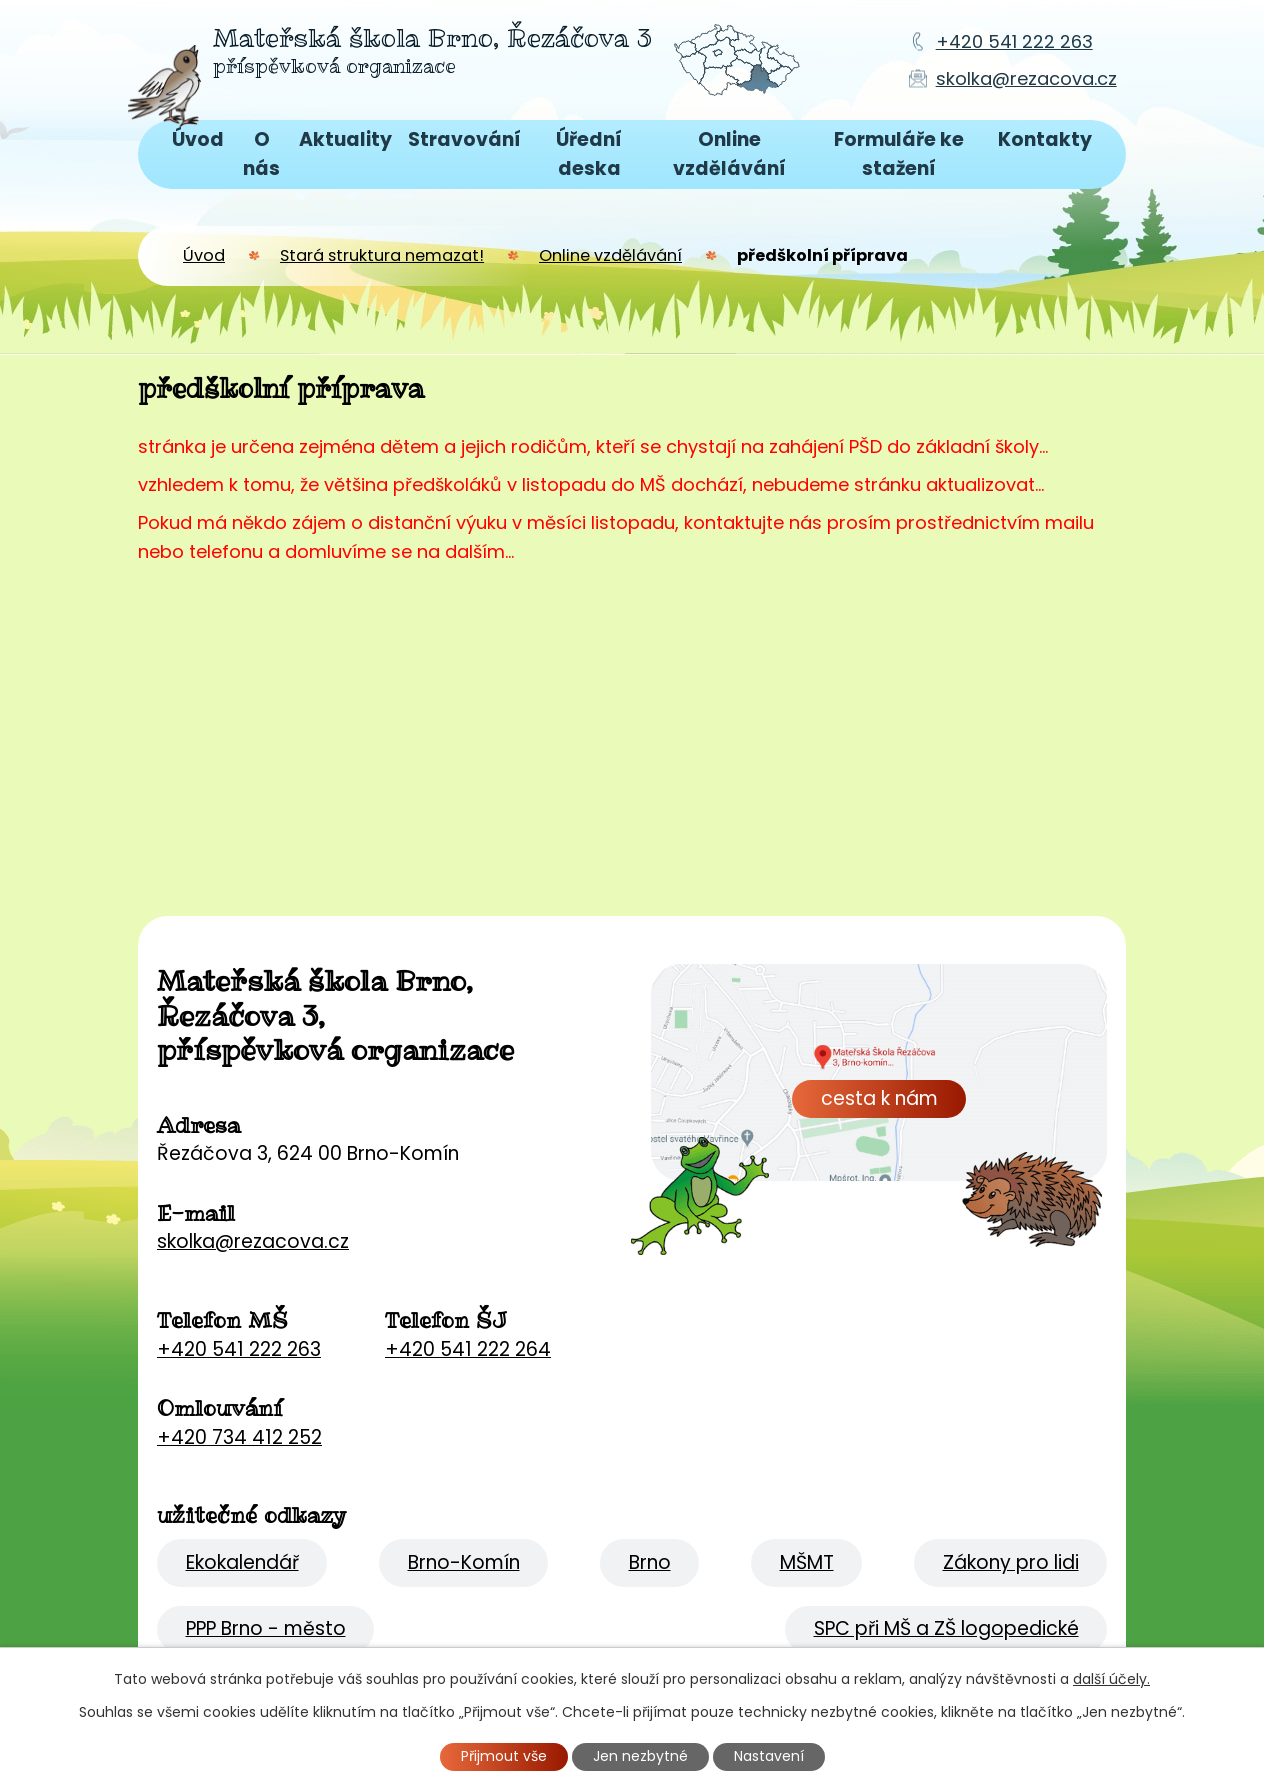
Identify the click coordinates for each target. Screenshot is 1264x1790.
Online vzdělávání (729, 154)
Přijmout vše (504, 1756)
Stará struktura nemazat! (382, 255)
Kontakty (1045, 139)
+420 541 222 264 (468, 1349)
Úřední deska (589, 154)
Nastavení (769, 1756)
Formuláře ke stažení (899, 154)
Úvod (198, 139)
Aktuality (345, 139)
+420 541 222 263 (1014, 41)
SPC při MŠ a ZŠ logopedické (946, 1628)
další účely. (1111, 1679)
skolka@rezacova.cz (1026, 78)
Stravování (464, 139)
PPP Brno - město (266, 1628)
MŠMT (807, 1562)
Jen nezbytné (640, 1756)
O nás (261, 154)
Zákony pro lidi (1011, 1562)
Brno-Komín (464, 1562)
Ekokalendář (242, 1562)
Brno (650, 1562)
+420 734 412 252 (239, 1437)
